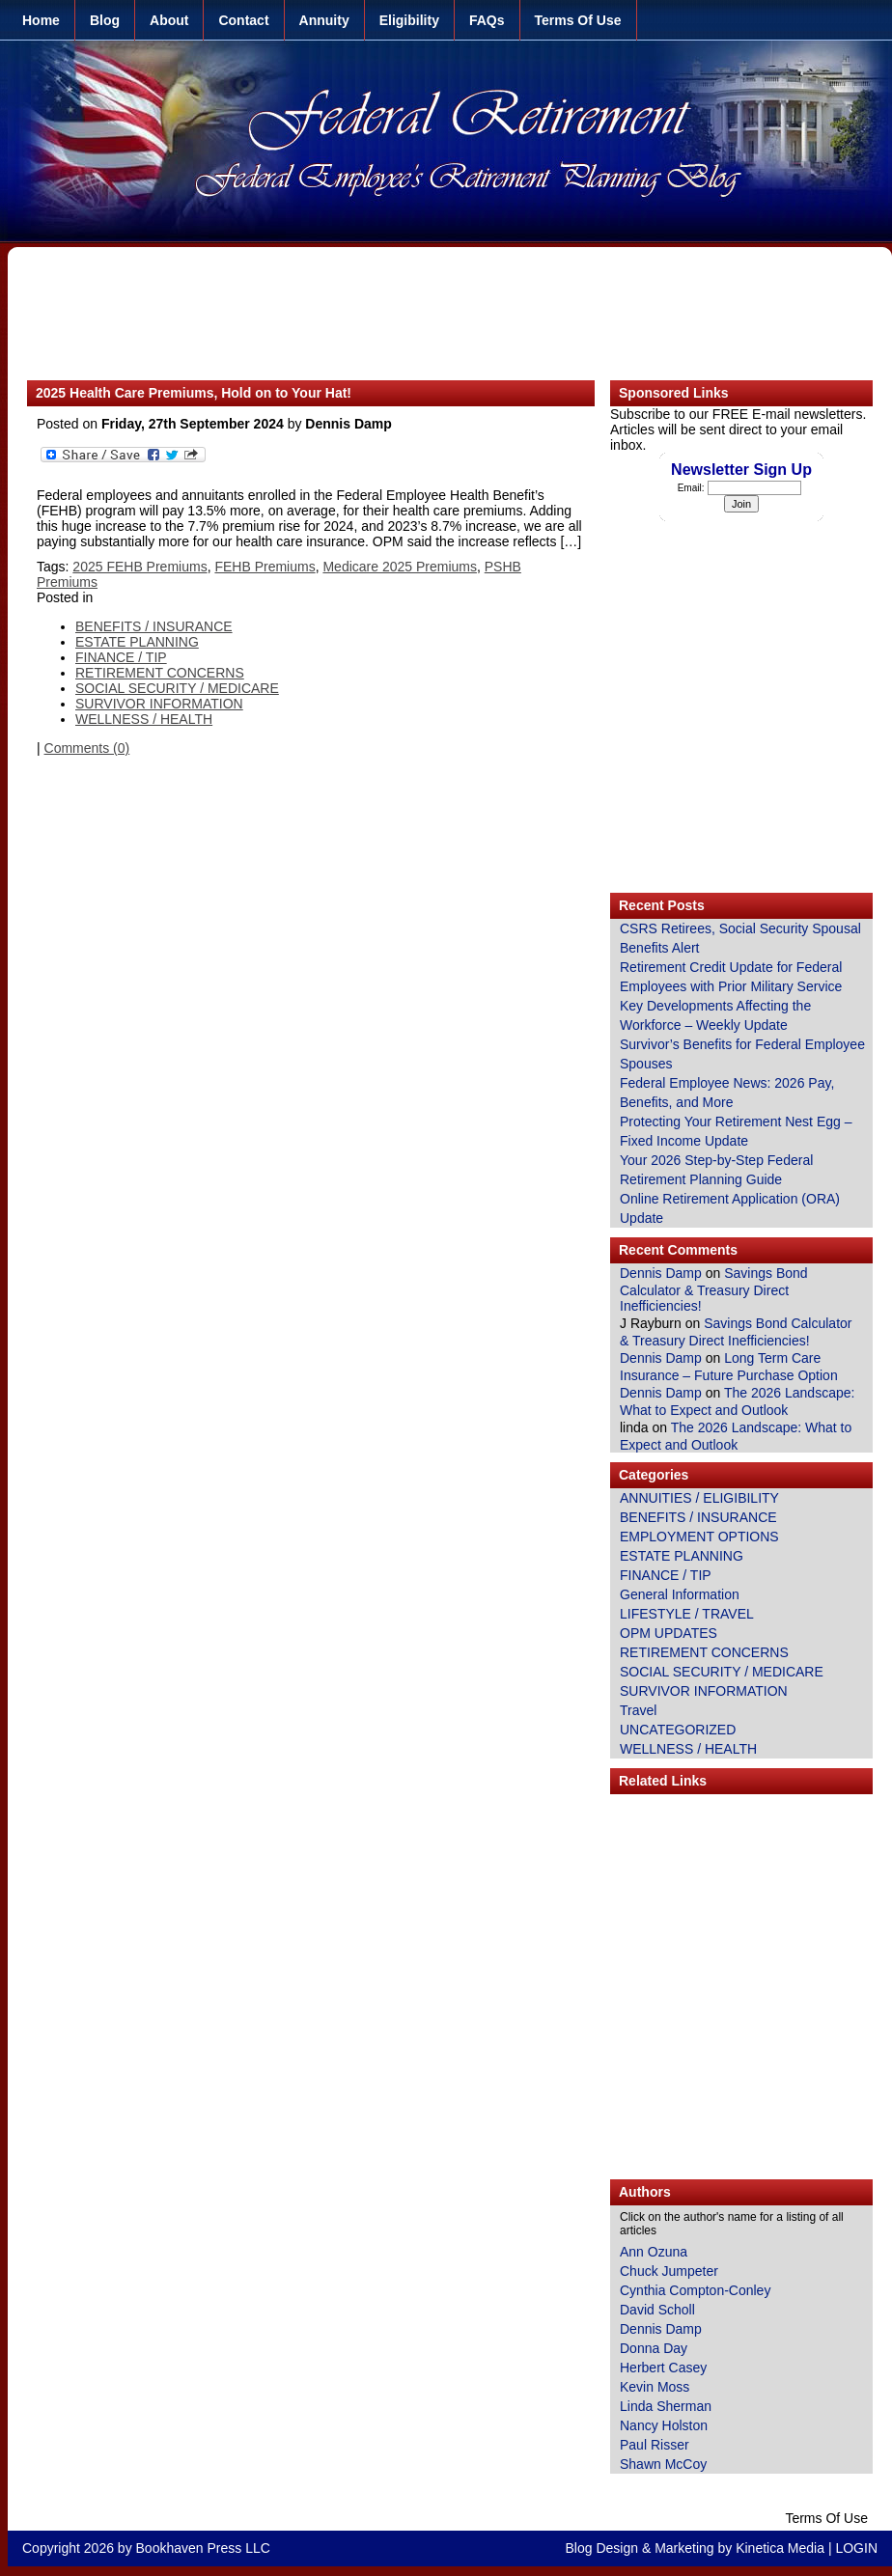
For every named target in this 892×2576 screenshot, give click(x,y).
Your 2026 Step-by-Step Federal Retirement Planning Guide (716, 1169)
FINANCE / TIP (665, 1575)
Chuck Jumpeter (669, 2271)
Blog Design (602, 2548)
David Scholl (657, 2309)
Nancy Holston (664, 2425)
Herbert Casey (663, 2367)
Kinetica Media (780, 2548)
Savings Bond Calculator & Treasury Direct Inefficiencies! (714, 1289)
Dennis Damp (661, 1273)
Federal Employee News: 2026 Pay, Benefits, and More (727, 1092)
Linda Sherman (665, 2406)
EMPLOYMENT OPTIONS (699, 1536)
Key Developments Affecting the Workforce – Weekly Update (715, 1015)
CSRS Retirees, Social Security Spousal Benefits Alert (740, 938)
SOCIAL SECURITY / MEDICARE (721, 1671)
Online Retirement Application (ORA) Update (730, 1208)
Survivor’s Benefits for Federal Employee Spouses (742, 1054)
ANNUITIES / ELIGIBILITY (699, 1498)
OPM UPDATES (668, 1633)
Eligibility (409, 20)
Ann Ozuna (653, 2251)
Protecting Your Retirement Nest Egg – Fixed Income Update (735, 1131)
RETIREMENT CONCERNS (704, 1652)
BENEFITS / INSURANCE (698, 1517)
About (169, 20)
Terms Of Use (578, 20)
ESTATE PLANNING (681, 1556)
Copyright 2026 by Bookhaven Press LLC (146, 2548)
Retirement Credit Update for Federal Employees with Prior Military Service (731, 976)
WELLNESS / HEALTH (688, 1749)
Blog (105, 20)
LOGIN (856, 2548)
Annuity (324, 20)
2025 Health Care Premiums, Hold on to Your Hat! (193, 393)
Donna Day (653, 2348)
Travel (638, 1710)
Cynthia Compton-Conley (695, 2290)
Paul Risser (654, 2444)
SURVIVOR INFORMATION (704, 1691)
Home (41, 20)
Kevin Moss (654, 2387)
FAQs (487, 20)
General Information (679, 1594)
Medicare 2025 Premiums (399, 566)
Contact (243, 20)
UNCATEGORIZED (678, 1729)
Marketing (684, 2548)
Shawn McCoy (663, 2464)
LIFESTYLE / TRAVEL (687, 1613)
